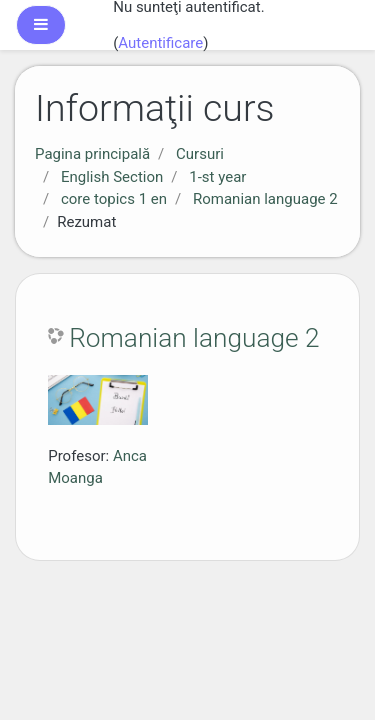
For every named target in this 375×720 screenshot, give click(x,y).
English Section (112, 177)
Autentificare (160, 43)
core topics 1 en (114, 199)
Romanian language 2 (265, 199)
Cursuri (200, 154)
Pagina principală (92, 154)
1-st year (217, 177)
